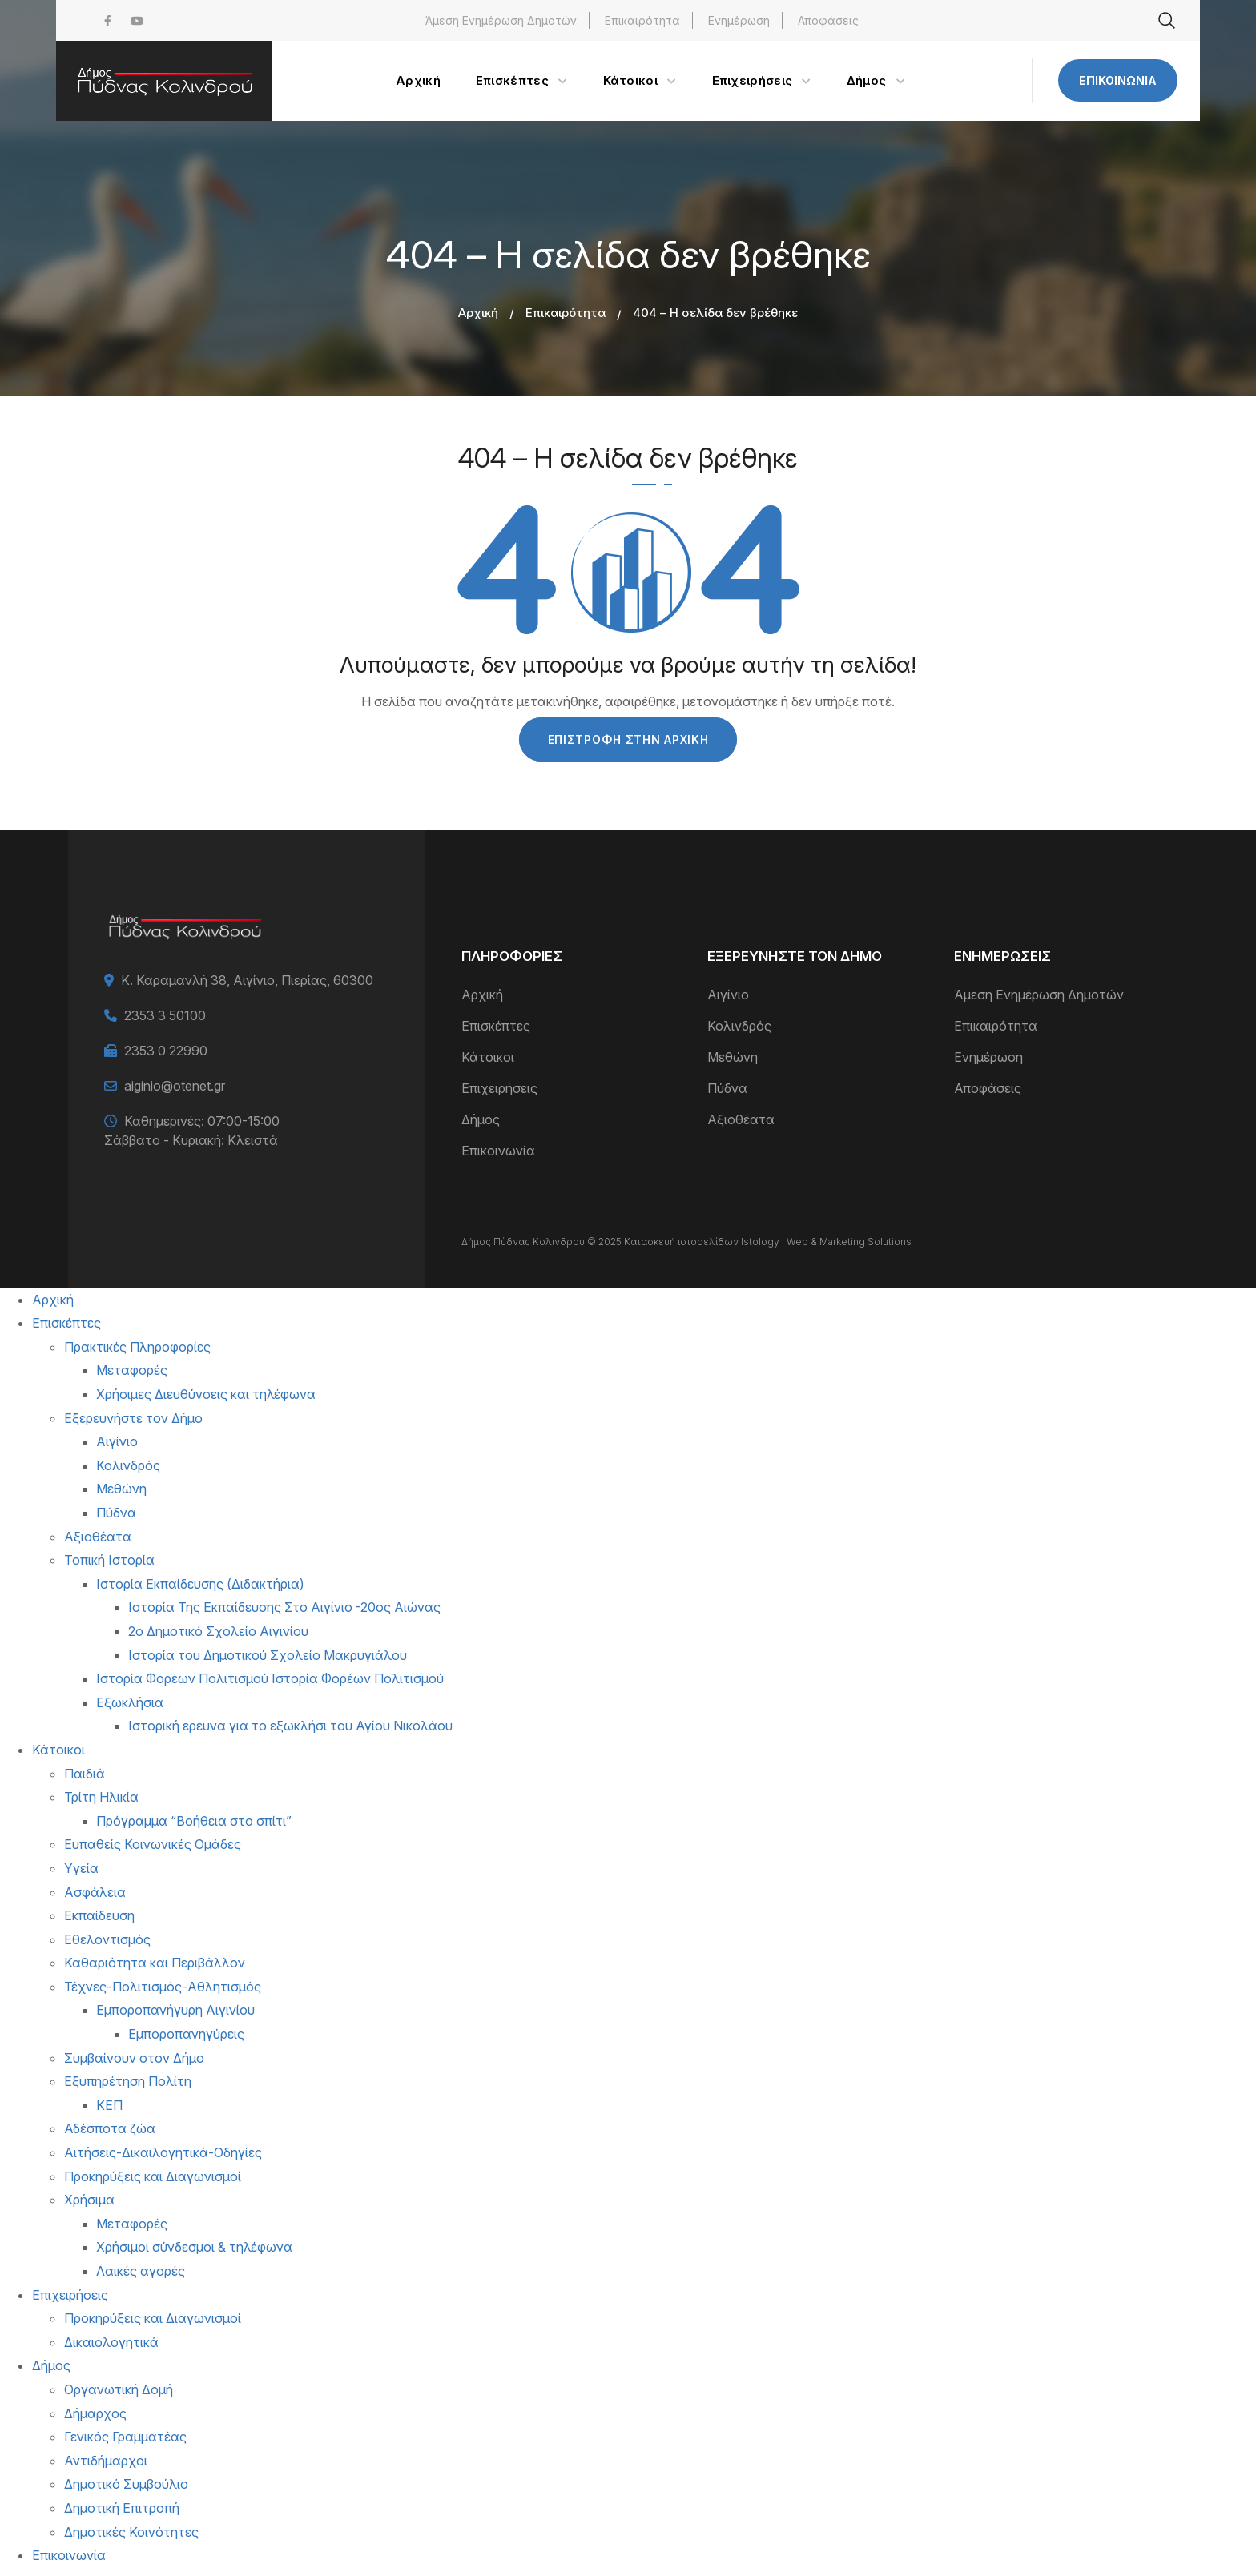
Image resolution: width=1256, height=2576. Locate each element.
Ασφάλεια (95, 1892)
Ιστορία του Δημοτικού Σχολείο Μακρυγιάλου (267, 1655)
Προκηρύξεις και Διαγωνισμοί (152, 2176)
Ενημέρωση (739, 20)
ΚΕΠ (109, 2105)
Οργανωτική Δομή (118, 2389)
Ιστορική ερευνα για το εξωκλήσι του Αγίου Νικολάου (290, 1726)
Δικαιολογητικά (111, 2342)
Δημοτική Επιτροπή (121, 2508)
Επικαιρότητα (642, 20)
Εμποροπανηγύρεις (186, 2034)
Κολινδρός (739, 1026)
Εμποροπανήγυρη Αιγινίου (175, 2010)
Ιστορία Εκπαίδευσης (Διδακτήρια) (200, 1584)
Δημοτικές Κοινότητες (131, 2532)
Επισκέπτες (495, 1026)
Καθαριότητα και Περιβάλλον (154, 1963)
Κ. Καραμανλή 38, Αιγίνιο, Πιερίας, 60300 (247, 980)
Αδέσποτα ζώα (109, 2128)
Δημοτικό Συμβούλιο (126, 2484)
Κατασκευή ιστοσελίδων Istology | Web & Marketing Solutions (768, 1242)
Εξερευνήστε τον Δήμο (133, 1418)
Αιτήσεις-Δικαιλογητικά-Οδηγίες (163, 2152)
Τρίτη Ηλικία (101, 1797)
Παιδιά (84, 1774)
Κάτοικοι (487, 1057)
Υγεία (81, 1868)
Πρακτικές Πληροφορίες (137, 1347)
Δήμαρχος (95, 2413)
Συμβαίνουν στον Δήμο (134, 2058)
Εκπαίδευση (99, 1915)
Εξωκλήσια (129, 1702)
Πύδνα (727, 1088)
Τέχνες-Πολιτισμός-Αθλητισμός (162, 1987)
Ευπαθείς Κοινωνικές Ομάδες (152, 1844)
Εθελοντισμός (107, 1939)
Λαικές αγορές (140, 2271)
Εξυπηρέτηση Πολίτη (127, 2081)
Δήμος (480, 1119)
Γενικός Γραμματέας (125, 2437)
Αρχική (478, 312)
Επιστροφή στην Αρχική (628, 739)
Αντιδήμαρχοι (105, 2461)
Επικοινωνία (1118, 80)
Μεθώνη (732, 1057)
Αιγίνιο (728, 995)
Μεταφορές (131, 1370)
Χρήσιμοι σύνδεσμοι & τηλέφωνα (194, 2247)
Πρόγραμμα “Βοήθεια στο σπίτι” (194, 1821)
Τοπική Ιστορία (109, 1560)
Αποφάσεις (828, 20)
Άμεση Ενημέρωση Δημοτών (501, 20)
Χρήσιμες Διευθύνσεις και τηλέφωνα (206, 1394)
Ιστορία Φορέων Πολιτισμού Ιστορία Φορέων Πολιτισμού (270, 1678)
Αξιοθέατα (741, 1119)
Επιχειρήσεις (499, 1088)
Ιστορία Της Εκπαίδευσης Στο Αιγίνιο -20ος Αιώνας (284, 1607)
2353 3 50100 (165, 1015)
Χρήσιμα (89, 2200)
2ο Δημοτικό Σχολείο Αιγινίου (218, 1631)
